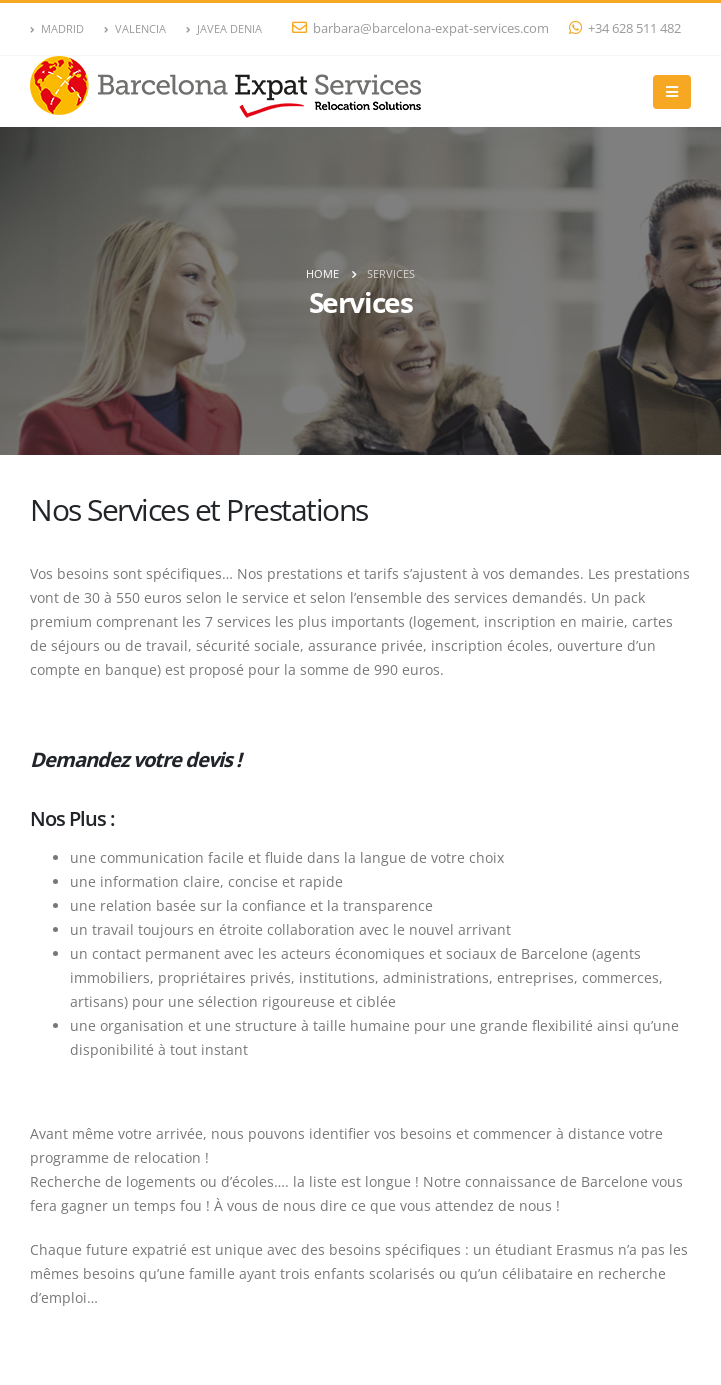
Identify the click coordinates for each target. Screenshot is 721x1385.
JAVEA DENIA (224, 28)
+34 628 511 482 (625, 28)
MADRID (57, 28)
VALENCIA (135, 28)
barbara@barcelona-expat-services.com (420, 28)
